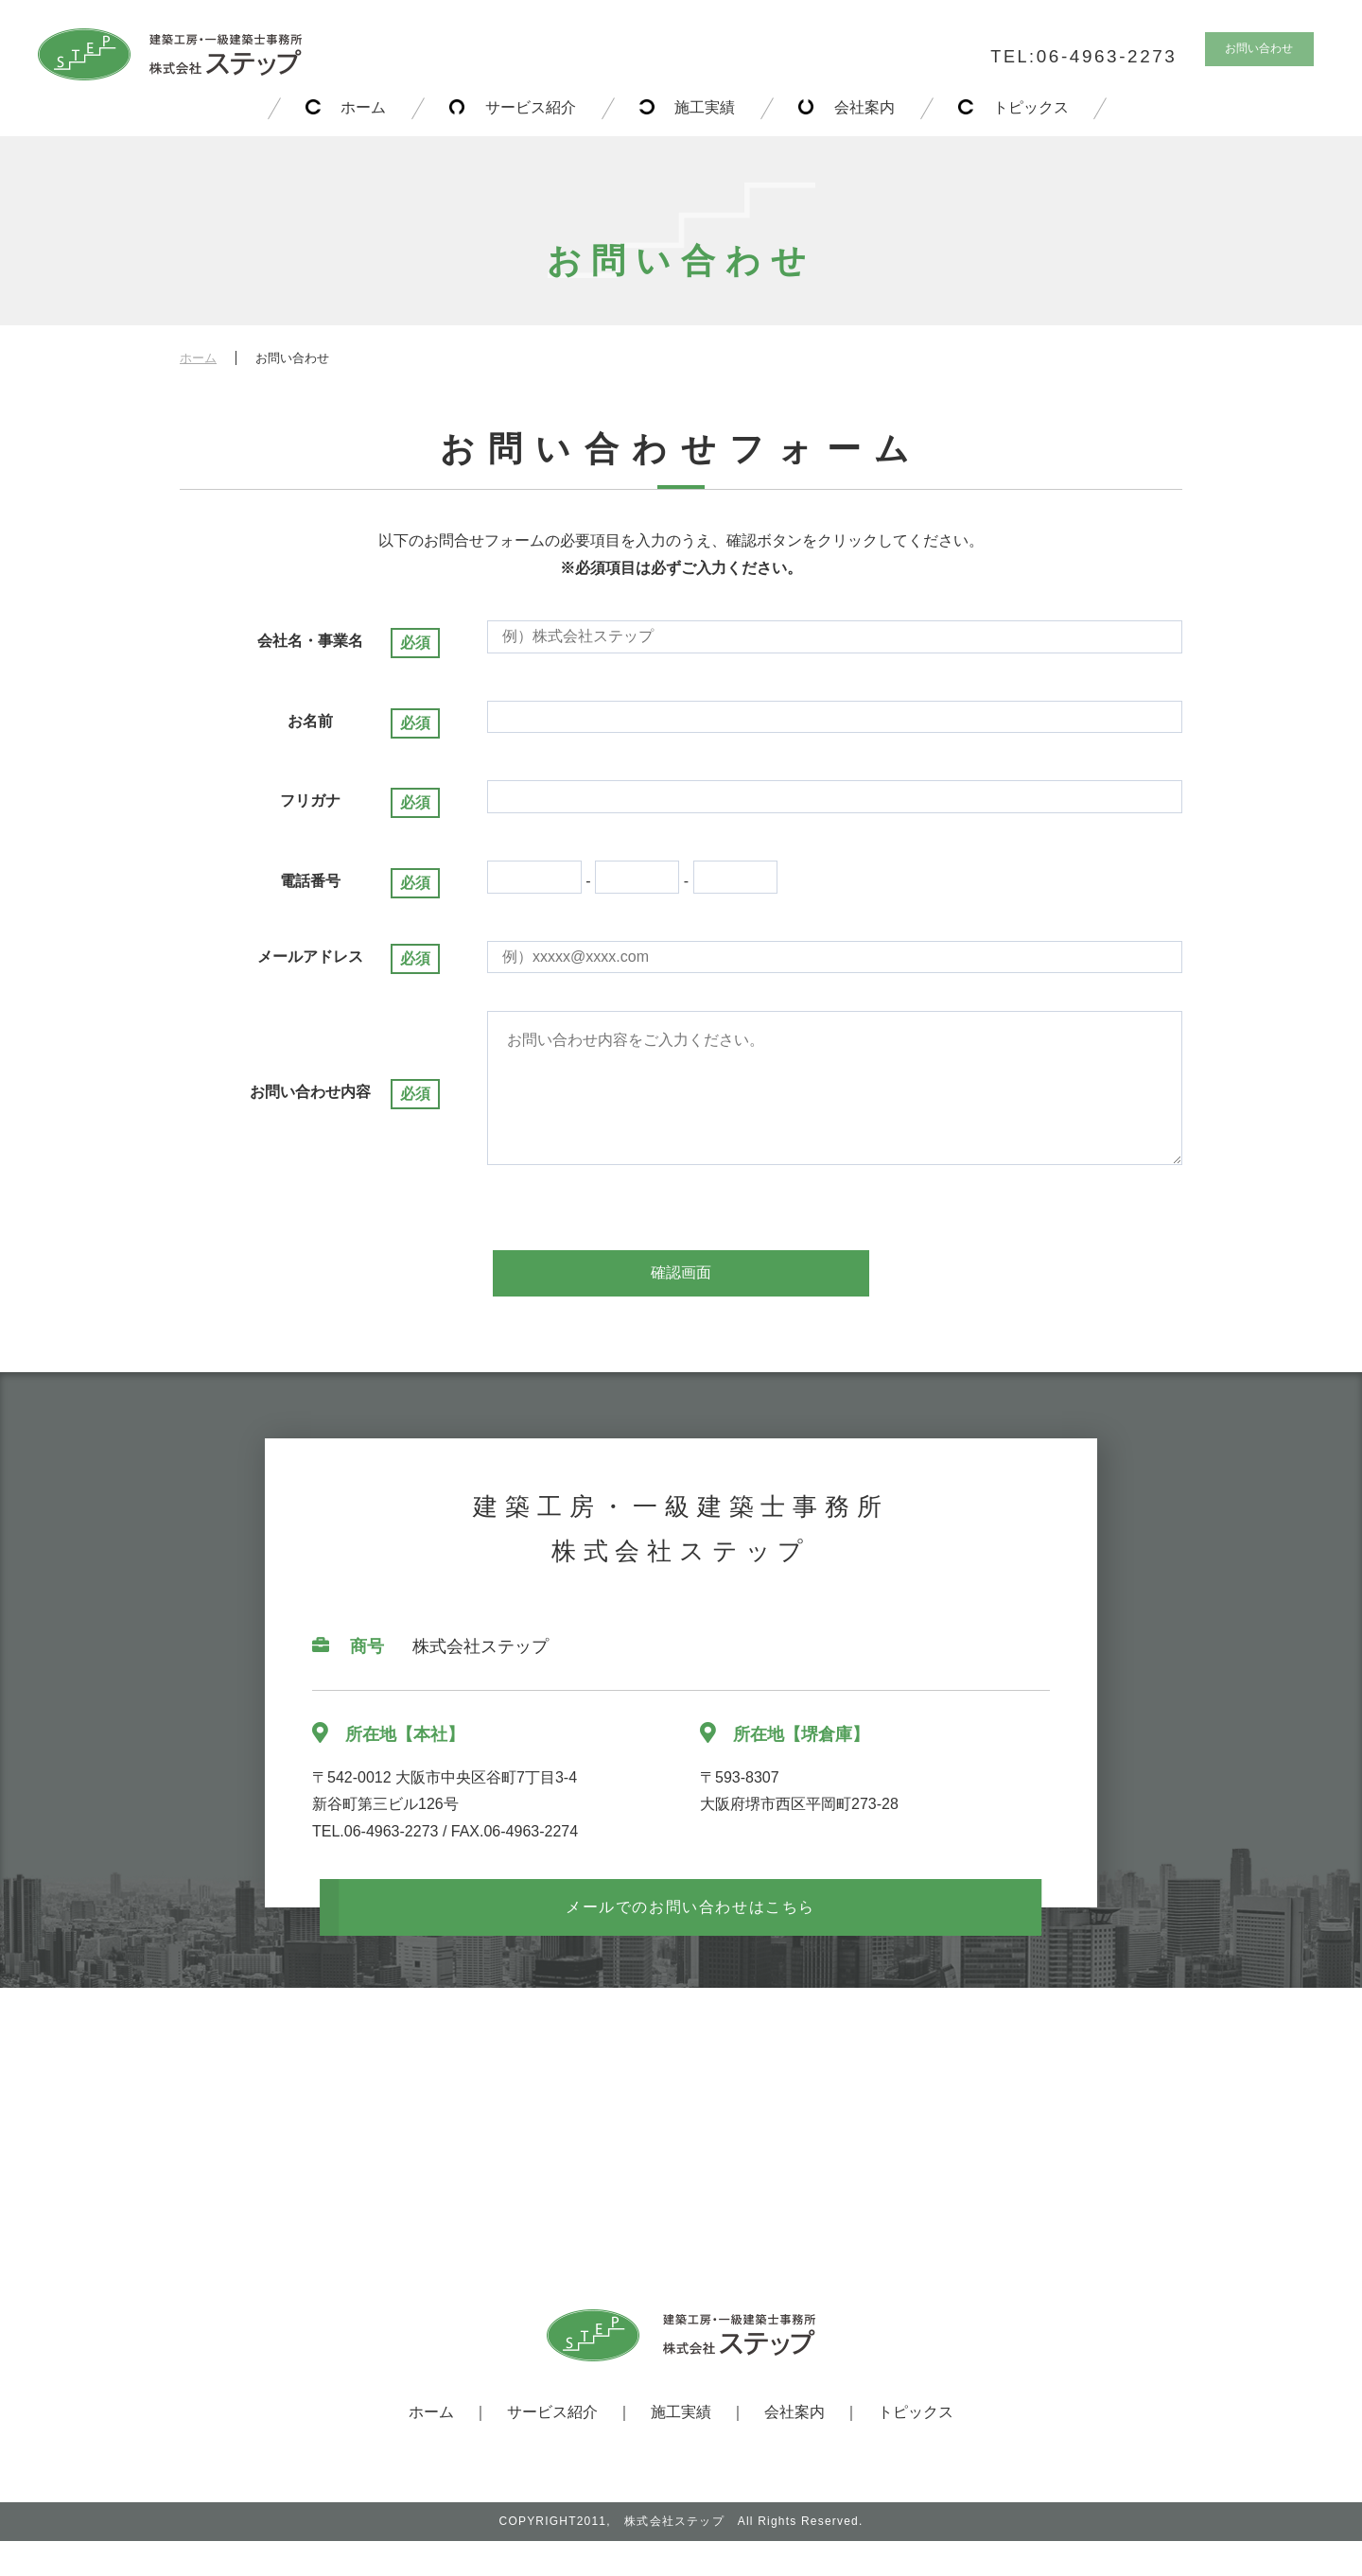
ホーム (352, 107)
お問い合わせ (1250, 53)
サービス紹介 (525, 107)
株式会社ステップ (674, 2556)
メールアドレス (310, 957)
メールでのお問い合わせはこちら (691, 1942)
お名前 (310, 721)
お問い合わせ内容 (310, 1110)
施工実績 (704, 107)
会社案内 (869, 107)
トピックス (1041, 107)
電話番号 (310, 881)
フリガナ (310, 800)
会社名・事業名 (310, 641)
